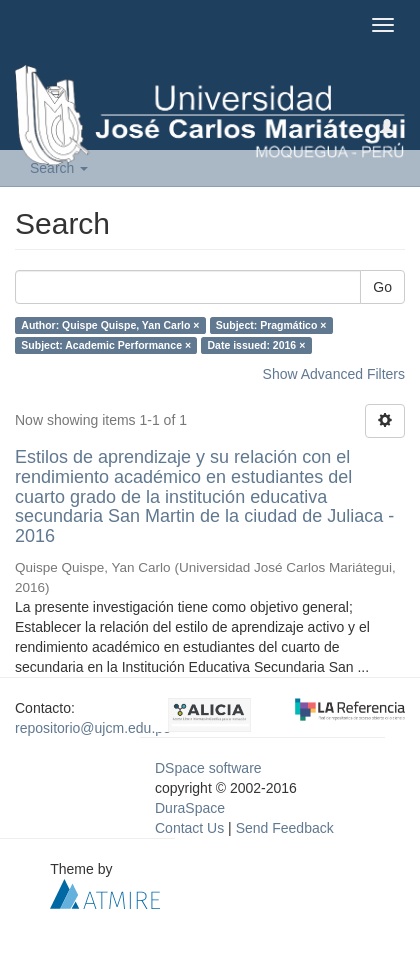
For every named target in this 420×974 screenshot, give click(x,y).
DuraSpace (190, 808)
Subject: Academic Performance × (106, 345)
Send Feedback (285, 828)
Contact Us (189, 828)
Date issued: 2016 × (257, 345)
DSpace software (208, 768)
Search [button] (59, 168)
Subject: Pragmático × (271, 325)
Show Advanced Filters (334, 374)
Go (382, 287)
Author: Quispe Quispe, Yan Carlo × (110, 325)
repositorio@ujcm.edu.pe (93, 728)
